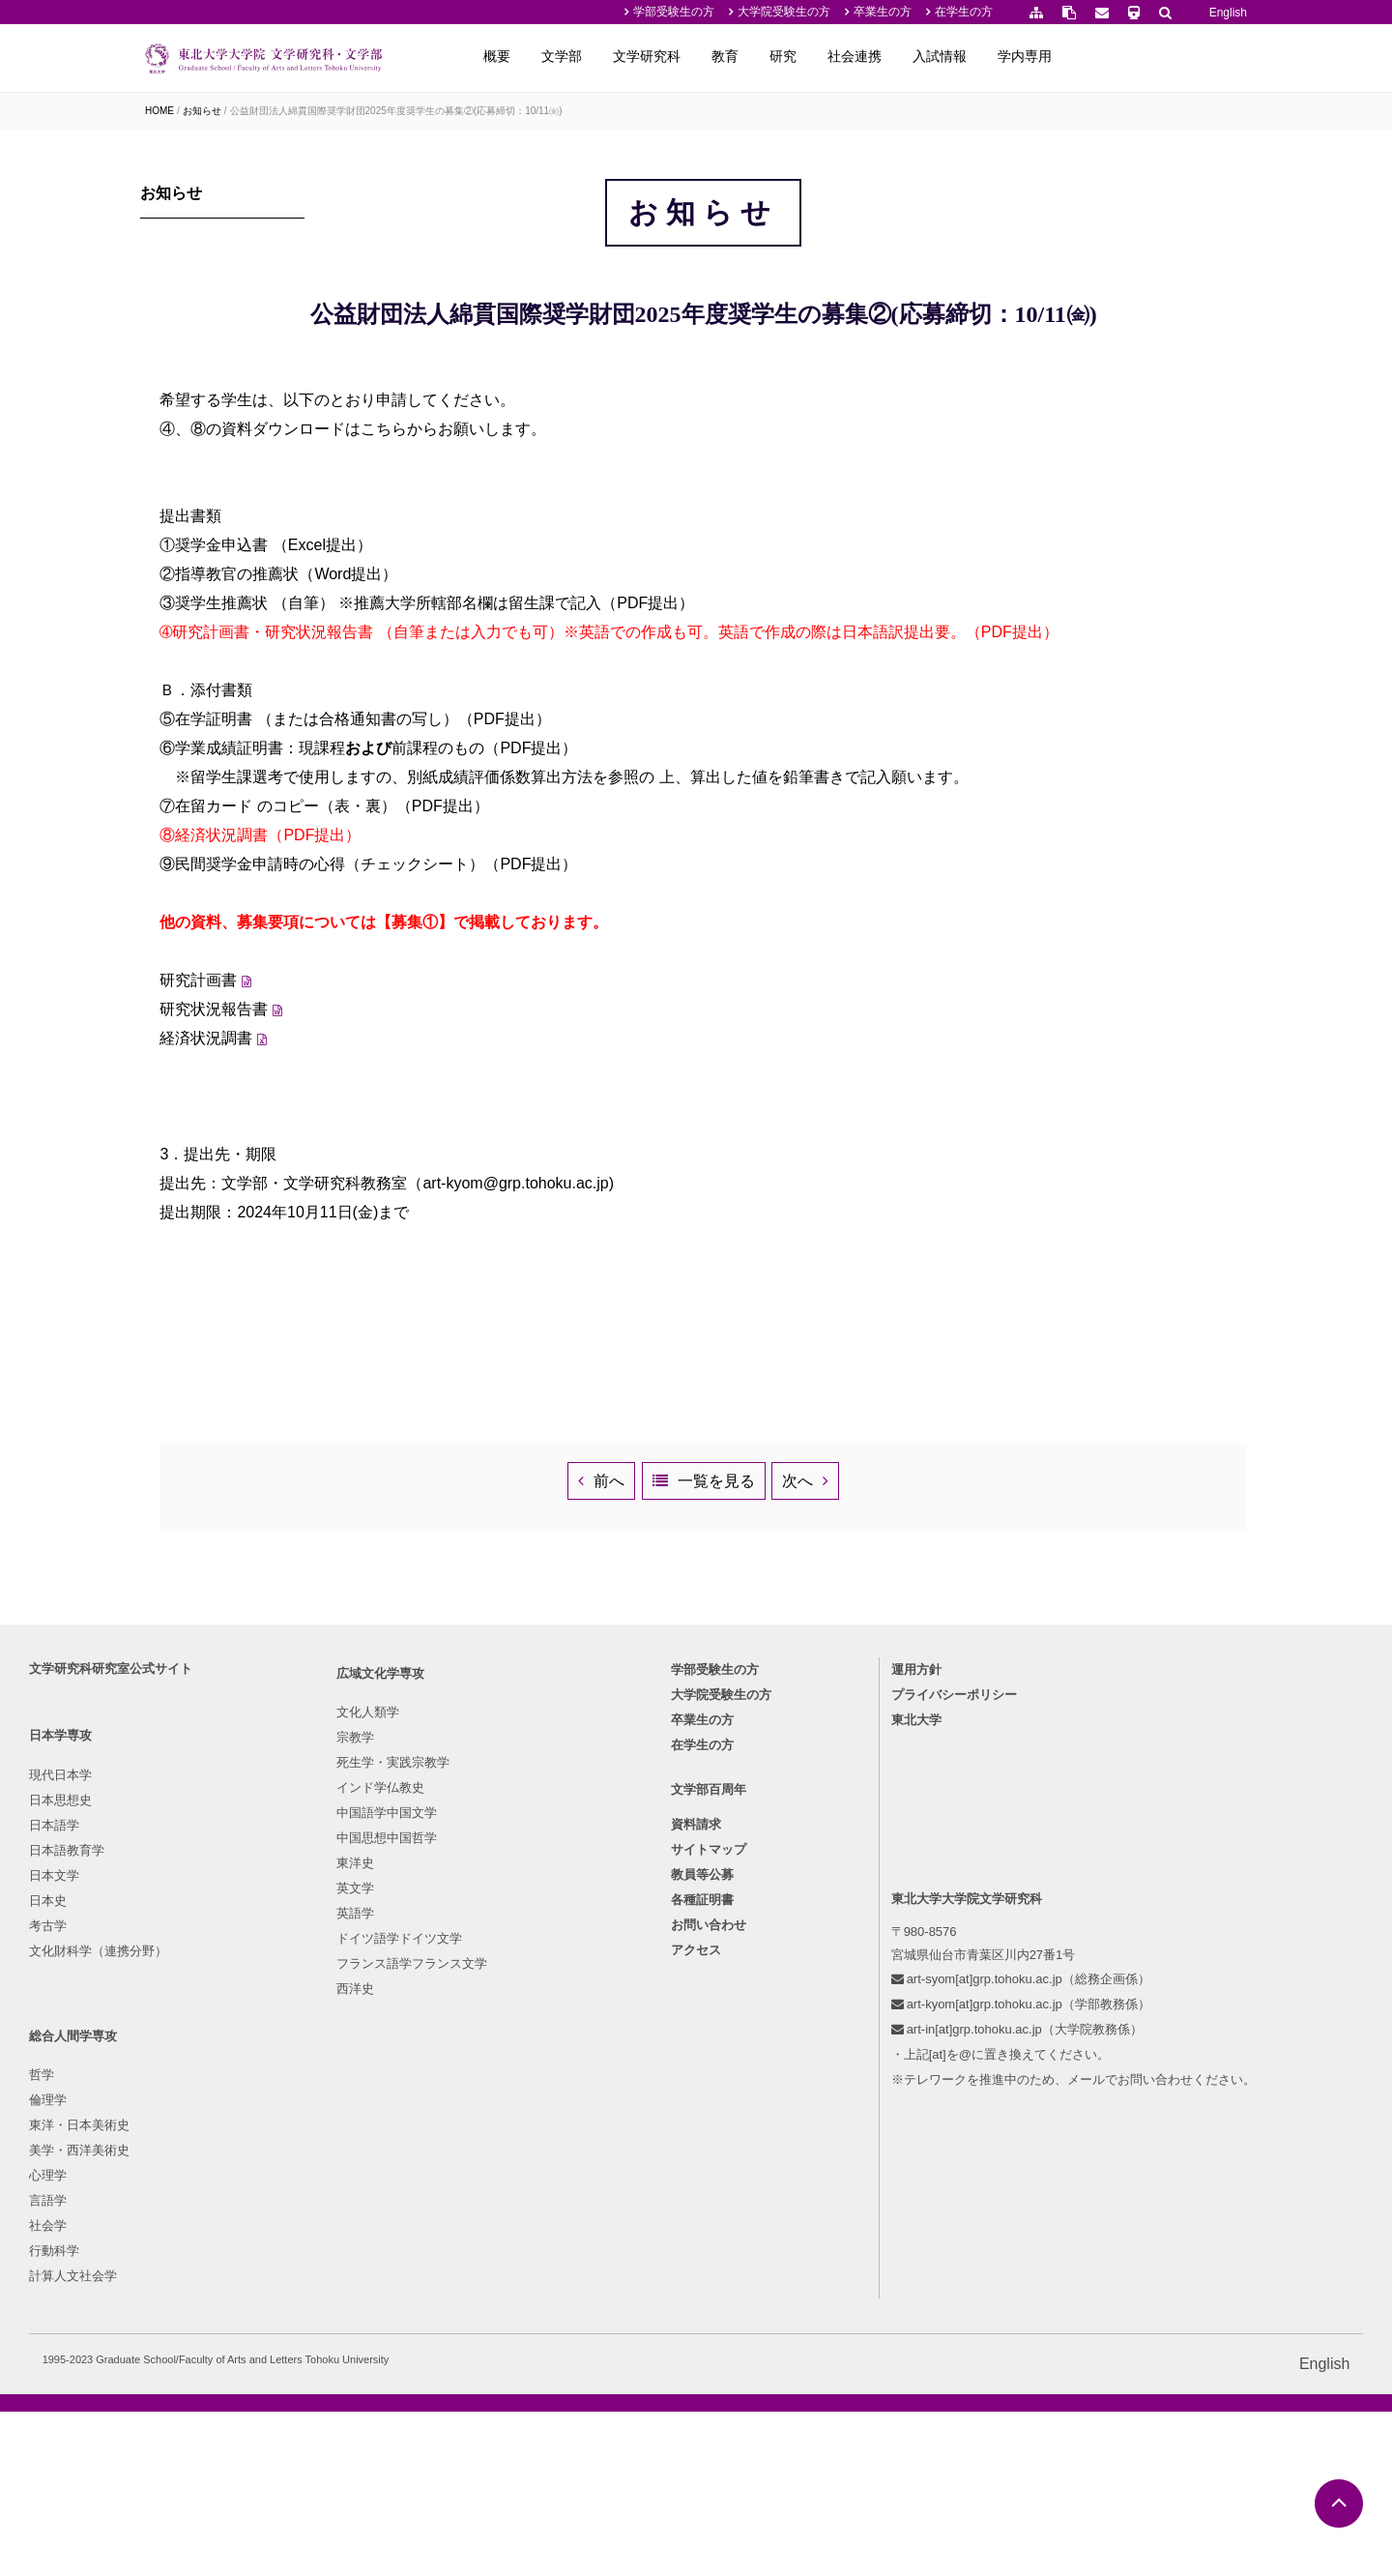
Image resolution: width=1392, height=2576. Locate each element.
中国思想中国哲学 (360, 2229)
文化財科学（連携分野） (214, 2279)
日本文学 (170, 2204)
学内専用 (1204, 56)
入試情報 (1119, 56)
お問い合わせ (708, 2263)
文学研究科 (826, 56)
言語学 (494, 2229)
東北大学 (867, 2048)
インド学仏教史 (354, 2179)
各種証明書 (702, 2238)
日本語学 (170, 2154)
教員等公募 (702, 2213)
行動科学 (501, 2279)
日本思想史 (176, 2129)
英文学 (329, 2279)
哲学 (488, 2103)
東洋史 (329, 2254)
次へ (975, 1716)
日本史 (164, 2229)
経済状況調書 (389, 1237)
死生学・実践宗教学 (366, 2154)
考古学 (164, 2254)
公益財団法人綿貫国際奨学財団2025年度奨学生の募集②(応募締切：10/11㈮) (396, 110)
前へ (614, 1716)
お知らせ (202, 110)
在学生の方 (964, 11)
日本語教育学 (182, 2179)
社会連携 (1034, 56)
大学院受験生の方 (784, 11)
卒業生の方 (883, 11)
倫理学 (494, 2129)
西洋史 (329, 2380)
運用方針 (867, 1998)
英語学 (329, 2305)
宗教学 (329, 2129)
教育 (904, 56)
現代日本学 (176, 2103)
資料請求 (696, 2162)
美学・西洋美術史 (526, 2179)
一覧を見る (808, 1716)
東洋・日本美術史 (526, 2154)
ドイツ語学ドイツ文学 (373, 2330)
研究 (962, 56)
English (1228, 12)
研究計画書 (381, 1179)
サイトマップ (708, 2188)
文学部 (741, 56)
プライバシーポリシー (905, 2023)
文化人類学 (341, 2103)
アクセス (696, 2288)
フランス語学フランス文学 (385, 2355)
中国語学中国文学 (360, 2204)
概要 (676, 56)
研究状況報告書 (397, 1208)
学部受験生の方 (673, 11)
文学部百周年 (708, 2128)
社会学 (494, 2254)
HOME (159, 110)
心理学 (494, 2204)
